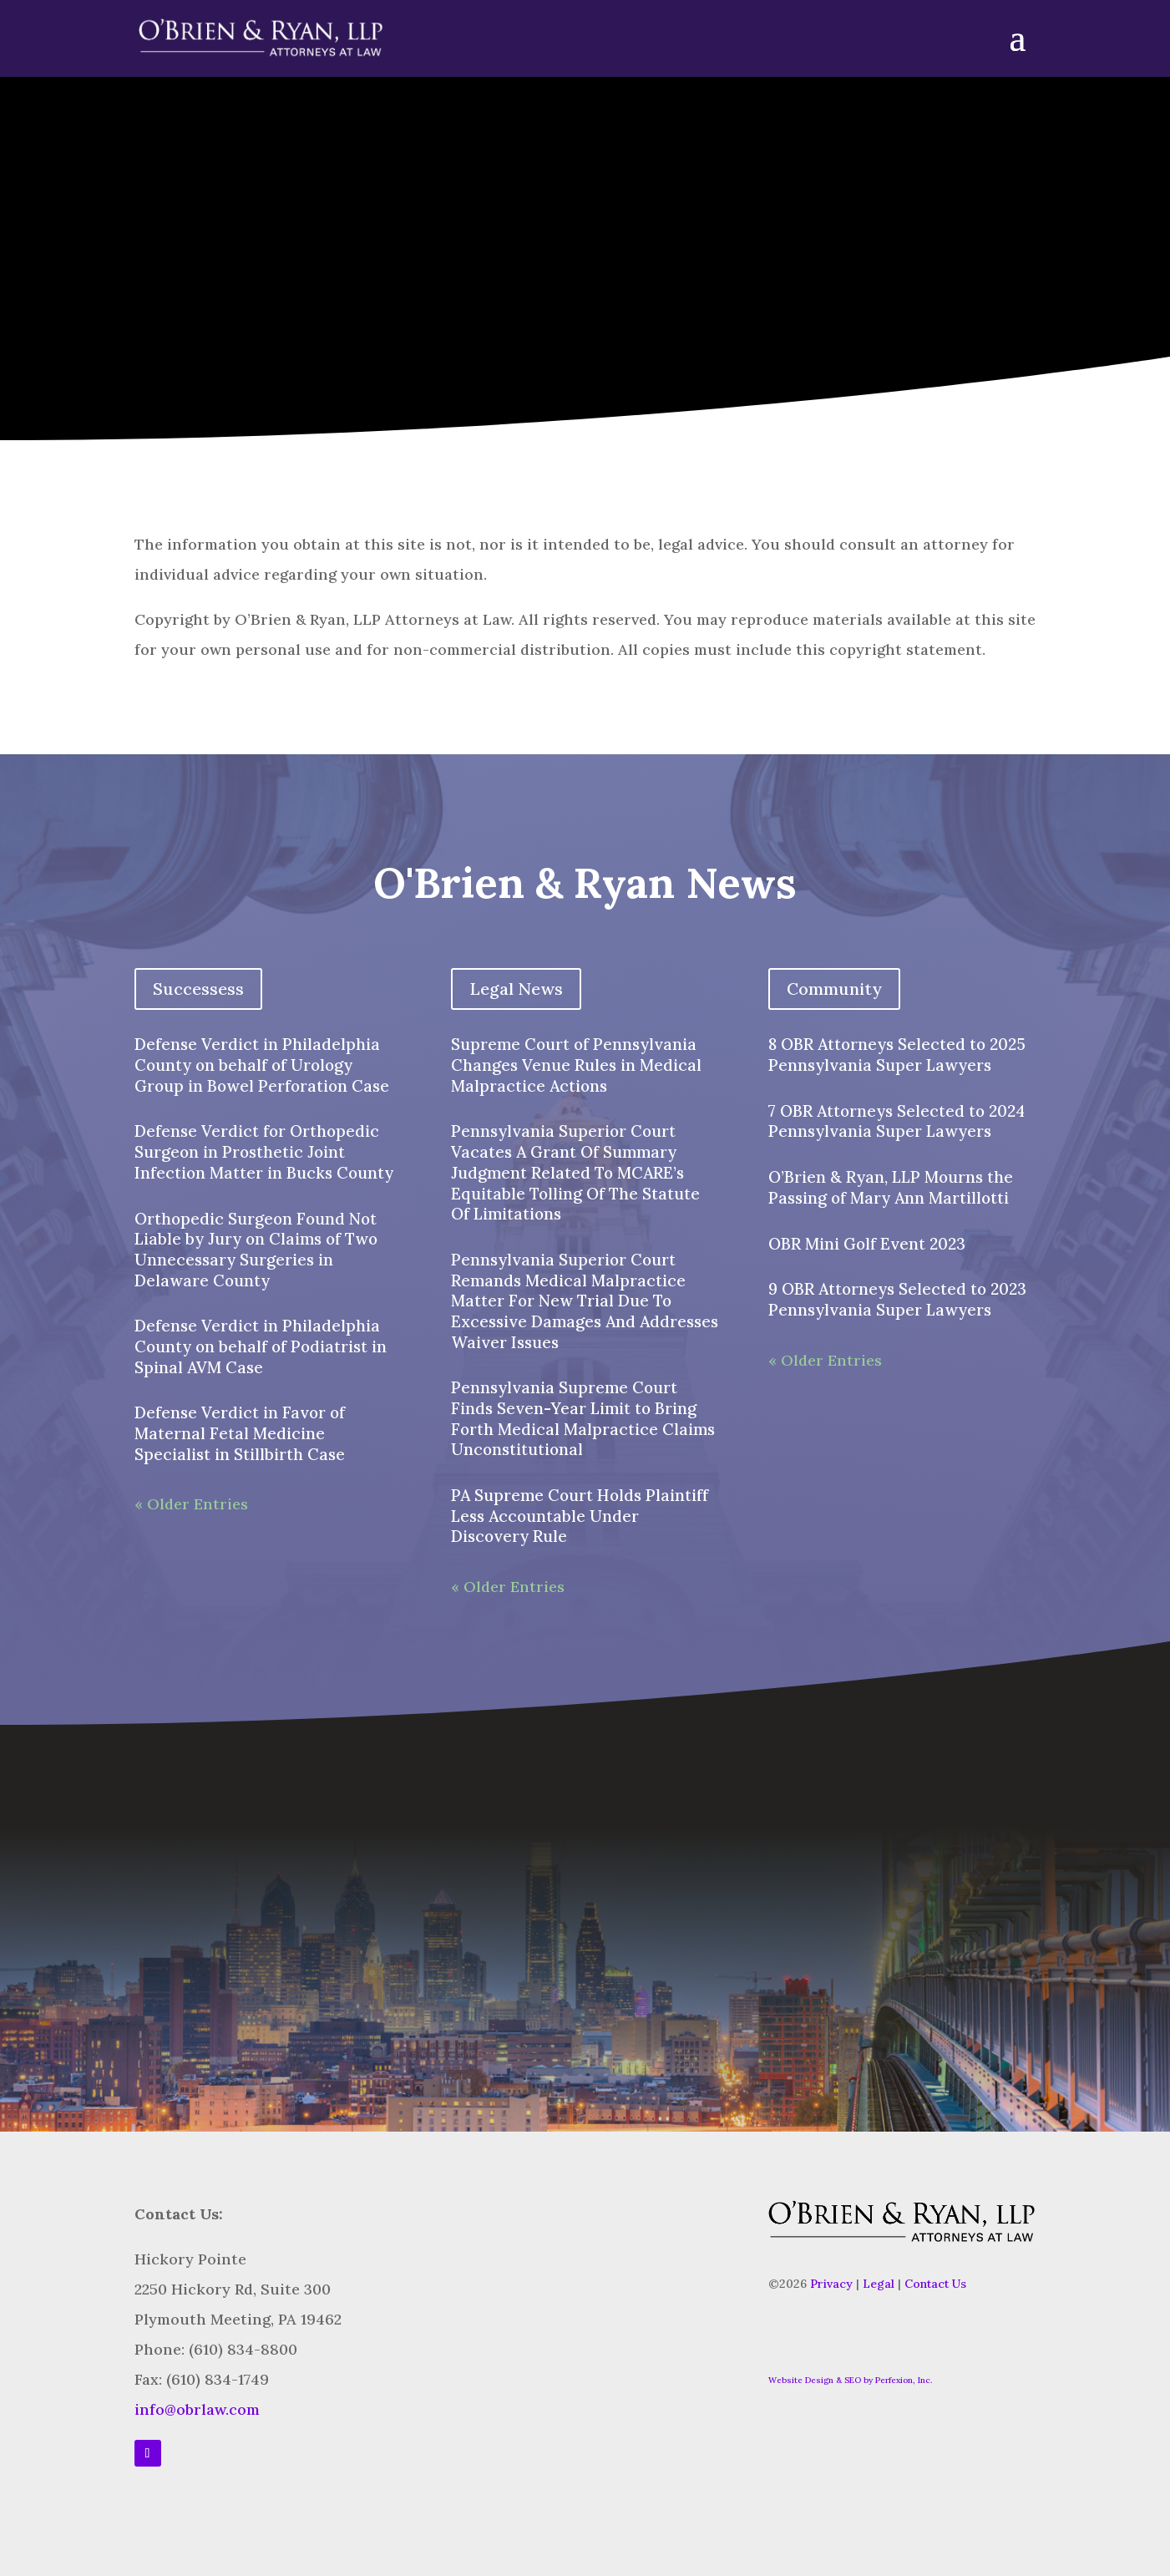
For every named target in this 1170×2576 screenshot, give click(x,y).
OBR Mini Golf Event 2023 (866, 1244)
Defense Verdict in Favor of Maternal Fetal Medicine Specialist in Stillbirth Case (239, 1432)
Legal (878, 2283)
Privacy (831, 2283)
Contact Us (935, 2283)
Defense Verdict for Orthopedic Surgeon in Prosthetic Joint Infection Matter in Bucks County (263, 1151)
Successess (198, 988)
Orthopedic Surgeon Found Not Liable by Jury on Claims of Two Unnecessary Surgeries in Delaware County (255, 1250)
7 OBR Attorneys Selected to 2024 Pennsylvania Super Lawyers (896, 1121)
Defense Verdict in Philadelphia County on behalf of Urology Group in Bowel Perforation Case (261, 1064)
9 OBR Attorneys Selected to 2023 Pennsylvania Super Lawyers (897, 1299)
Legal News (516, 988)
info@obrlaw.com (197, 2409)
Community (834, 988)
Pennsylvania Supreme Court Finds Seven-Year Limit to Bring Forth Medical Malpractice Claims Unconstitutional (583, 1418)
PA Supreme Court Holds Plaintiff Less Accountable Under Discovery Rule (579, 1515)
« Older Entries (191, 1504)
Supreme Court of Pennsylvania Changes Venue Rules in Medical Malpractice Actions (576, 1064)
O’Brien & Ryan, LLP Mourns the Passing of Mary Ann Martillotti (890, 1187)
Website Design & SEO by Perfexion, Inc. (850, 2380)
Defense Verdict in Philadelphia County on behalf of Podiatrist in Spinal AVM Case (260, 1346)
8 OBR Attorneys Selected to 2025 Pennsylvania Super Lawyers (897, 1054)
